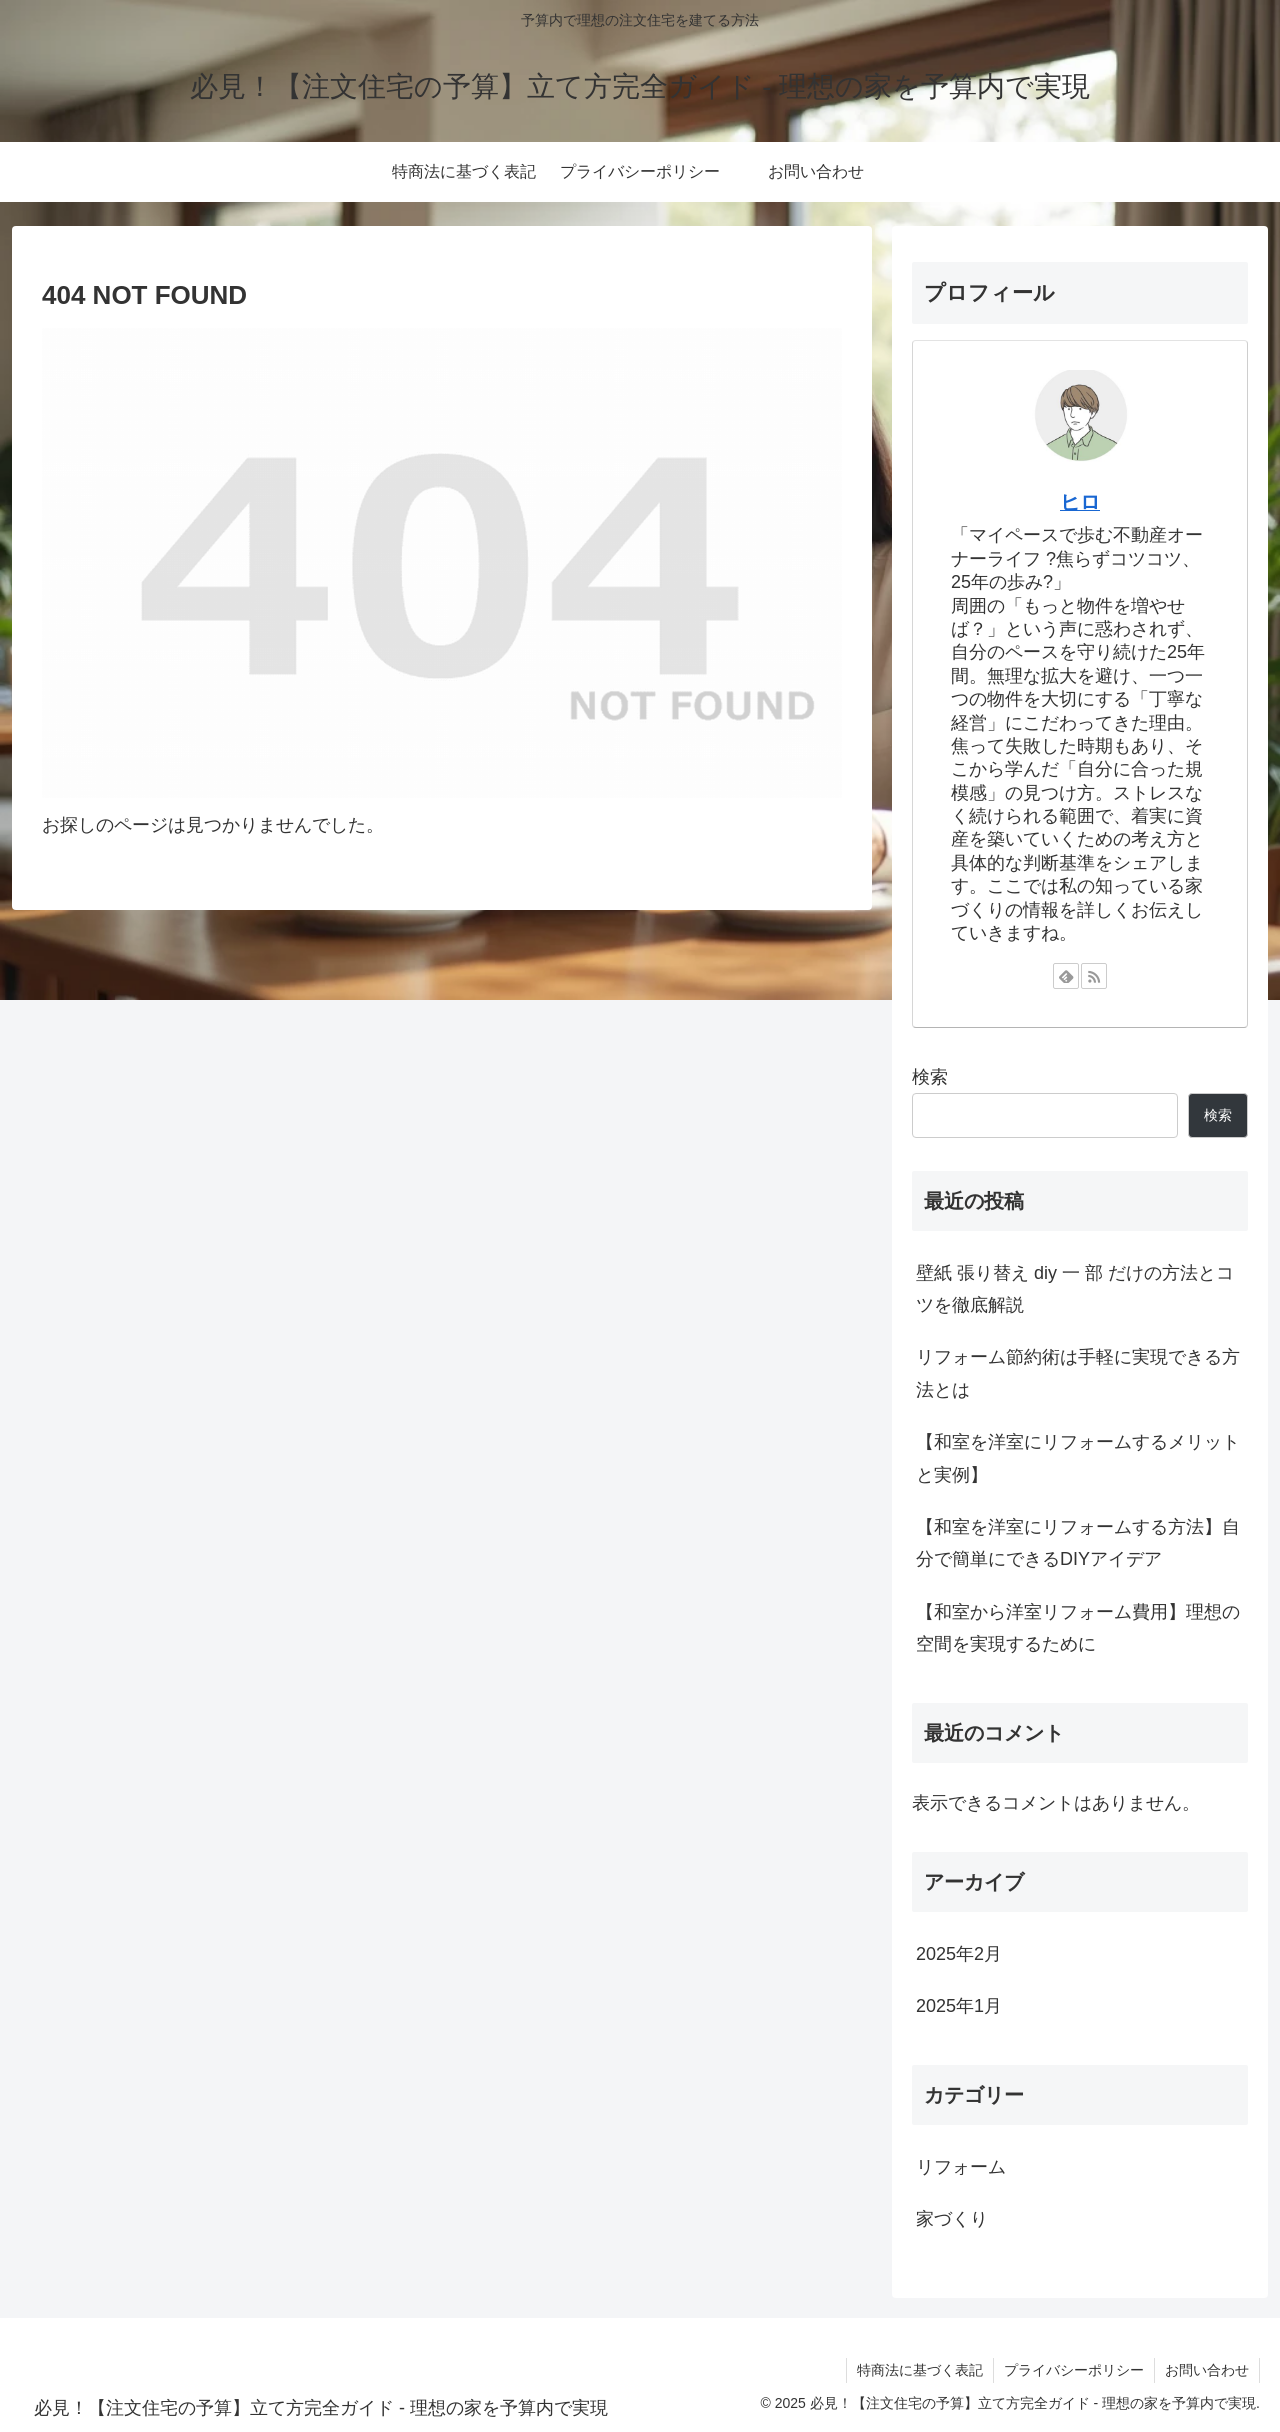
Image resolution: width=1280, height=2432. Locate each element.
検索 (930, 1077)
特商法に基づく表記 (920, 2370)
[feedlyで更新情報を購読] (1066, 976)
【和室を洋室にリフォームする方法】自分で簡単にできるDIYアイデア (1078, 1543)
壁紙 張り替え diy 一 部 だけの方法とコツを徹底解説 (1075, 1289)
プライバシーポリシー (1074, 2370)
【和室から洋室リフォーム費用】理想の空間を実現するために (1078, 1628)
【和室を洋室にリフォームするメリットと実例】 (1078, 1458)
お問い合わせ (1207, 2370)
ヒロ (1080, 502)
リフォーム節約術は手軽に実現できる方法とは (1078, 1373)
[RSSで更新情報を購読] (1094, 976)
